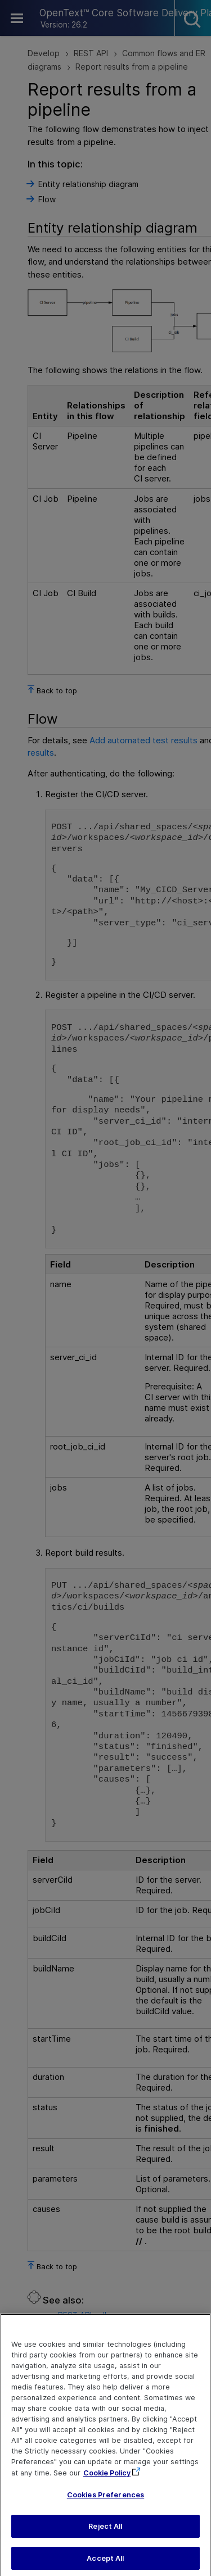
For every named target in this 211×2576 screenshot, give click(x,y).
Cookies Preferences (105, 2502)
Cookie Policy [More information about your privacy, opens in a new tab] (107, 2481)
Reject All (105, 2534)
